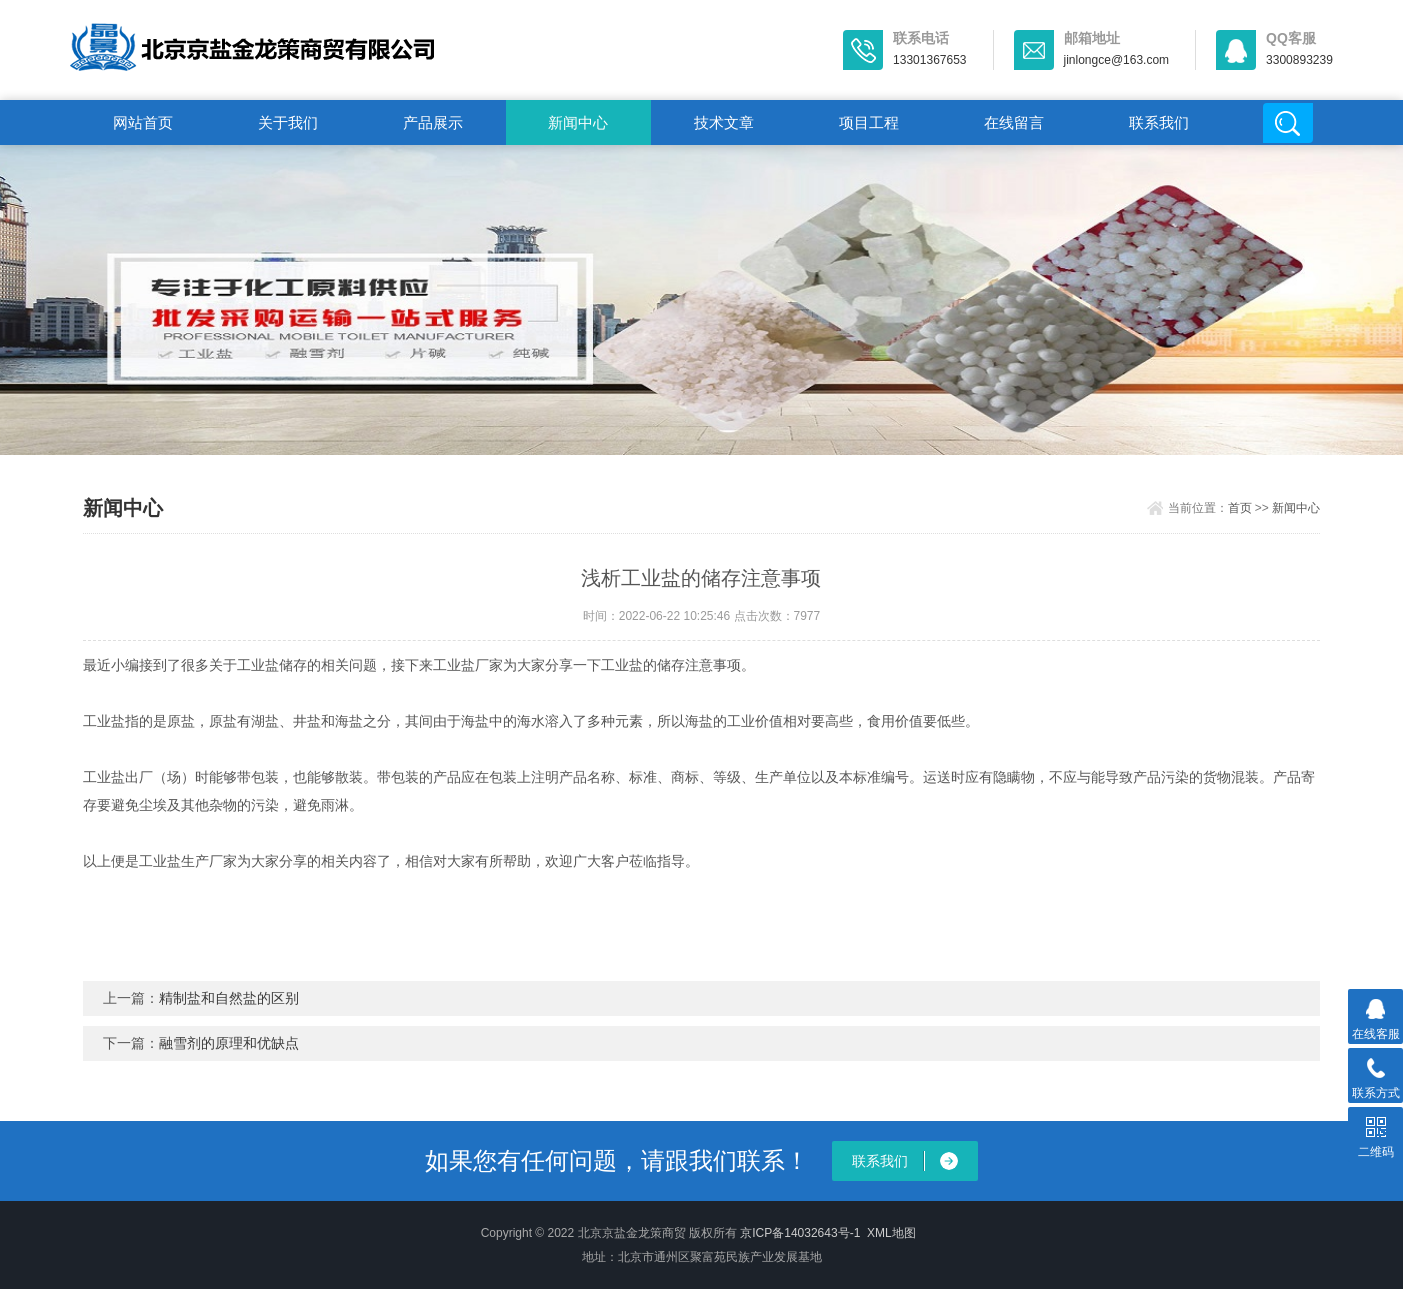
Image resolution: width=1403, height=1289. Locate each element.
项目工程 (869, 122)
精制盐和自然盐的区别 (229, 998)
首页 (1240, 508)
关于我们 (288, 122)
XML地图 (891, 1233)
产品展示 (433, 122)
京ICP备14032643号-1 (800, 1233)
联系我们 (1159, 122)
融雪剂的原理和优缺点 (229, 1043)
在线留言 (1014, 122)
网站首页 (143, 122)
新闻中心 (578, 122)
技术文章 (724, 122)
